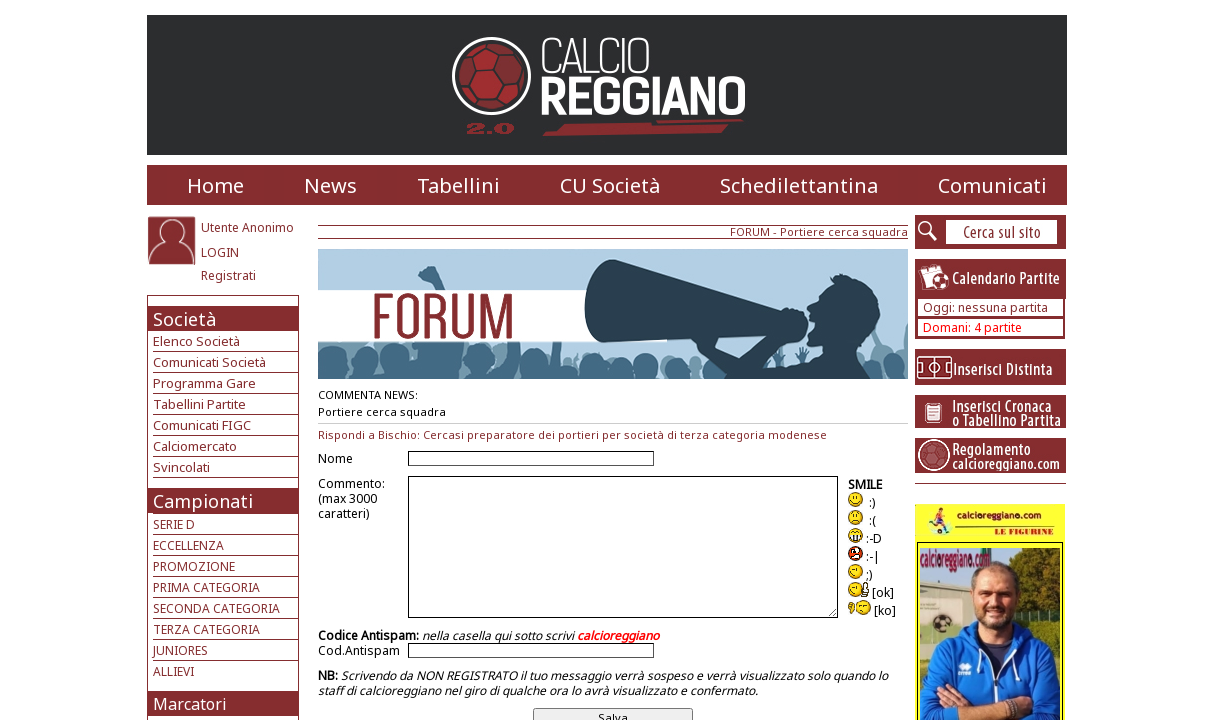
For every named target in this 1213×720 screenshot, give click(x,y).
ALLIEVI (173, 671)
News (330, 185)
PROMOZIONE (194, 566)
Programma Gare (204, 383)
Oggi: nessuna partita (985, 307)
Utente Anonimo (247, 227)
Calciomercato (195, 446)
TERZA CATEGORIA (206, 629)
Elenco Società (196, 341)
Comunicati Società (209, 362)
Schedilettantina (799, 185)
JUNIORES (180, 650)
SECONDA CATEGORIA (216, 608)
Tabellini (458, 185)
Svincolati (181, 467)
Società (184, 319)
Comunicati (992, 185)
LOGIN (220, 252)
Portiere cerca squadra (844, 231)
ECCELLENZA (188, 545)
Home (215, 185)
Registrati (228, 275)
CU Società (610, 185)
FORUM (750, 231)
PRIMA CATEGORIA (206, 587)
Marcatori (190, 704)
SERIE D (174, 524)
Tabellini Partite (199, 404)
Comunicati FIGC (202, 425)
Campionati (203, 501)
